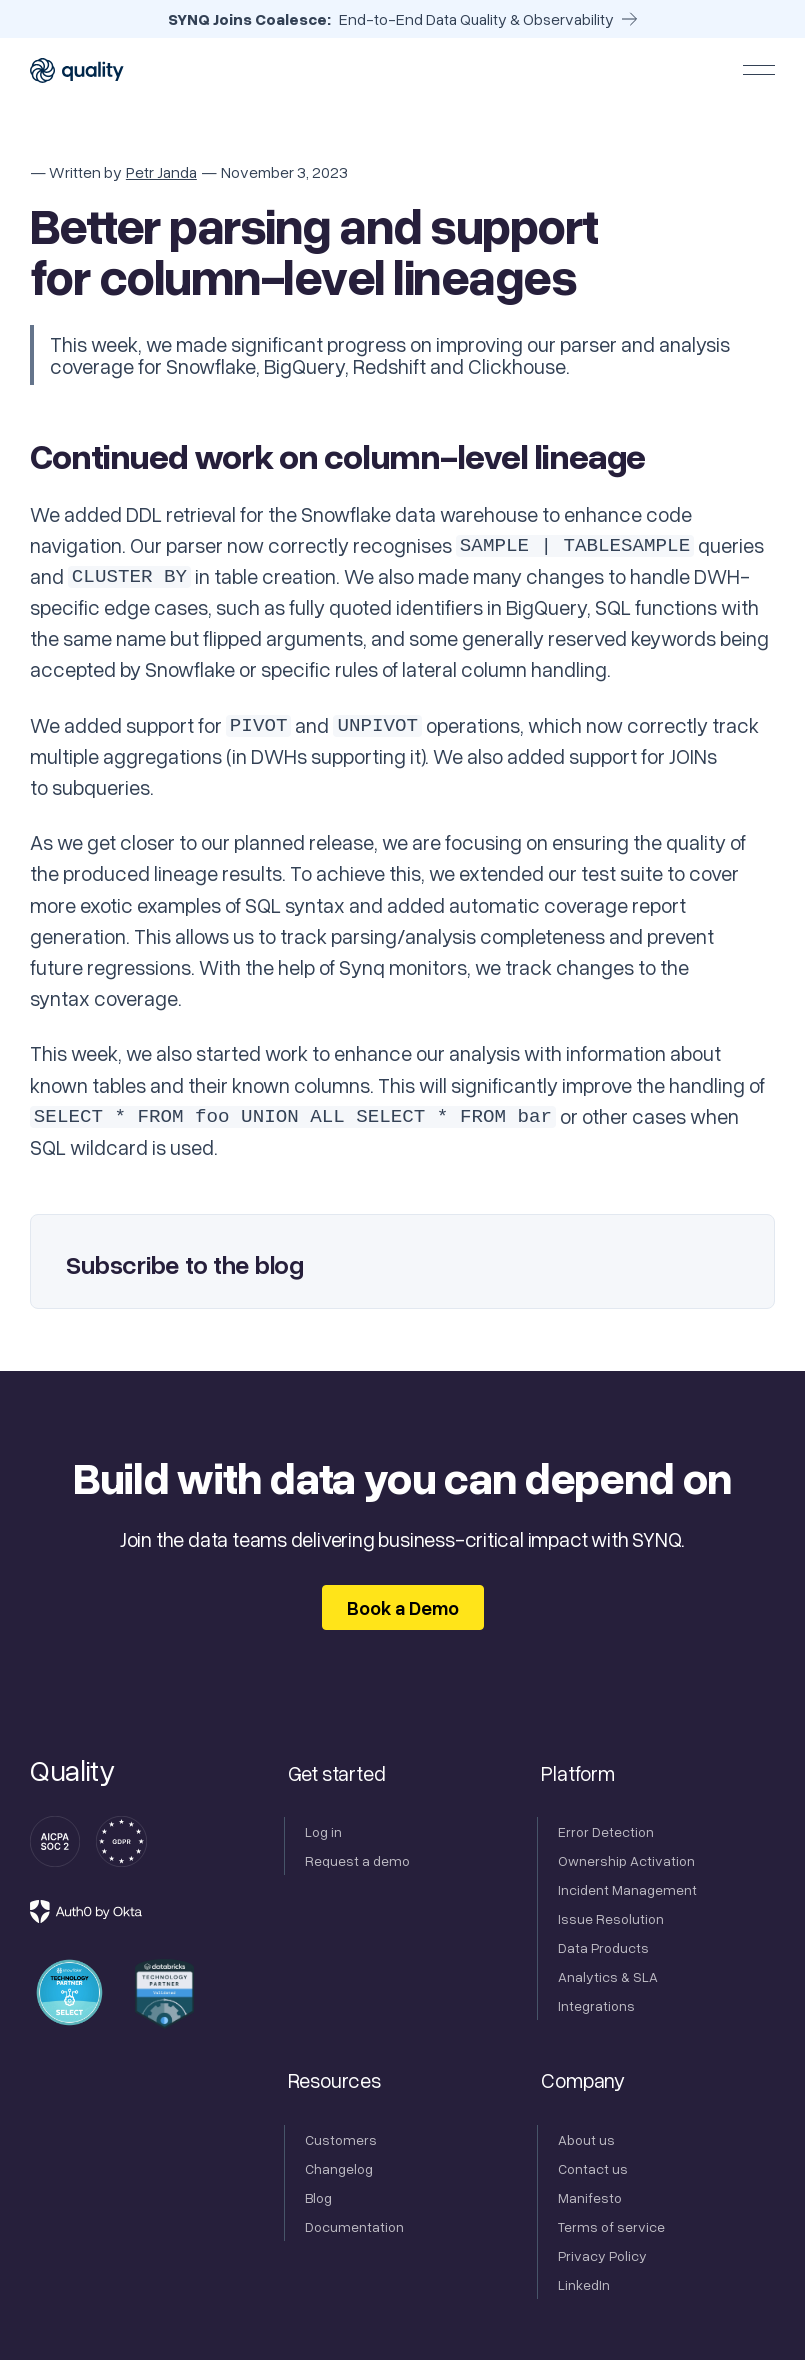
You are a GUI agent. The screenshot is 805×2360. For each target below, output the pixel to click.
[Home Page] (78, 70)
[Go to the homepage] (72, 1770)
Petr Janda (161, 172)
